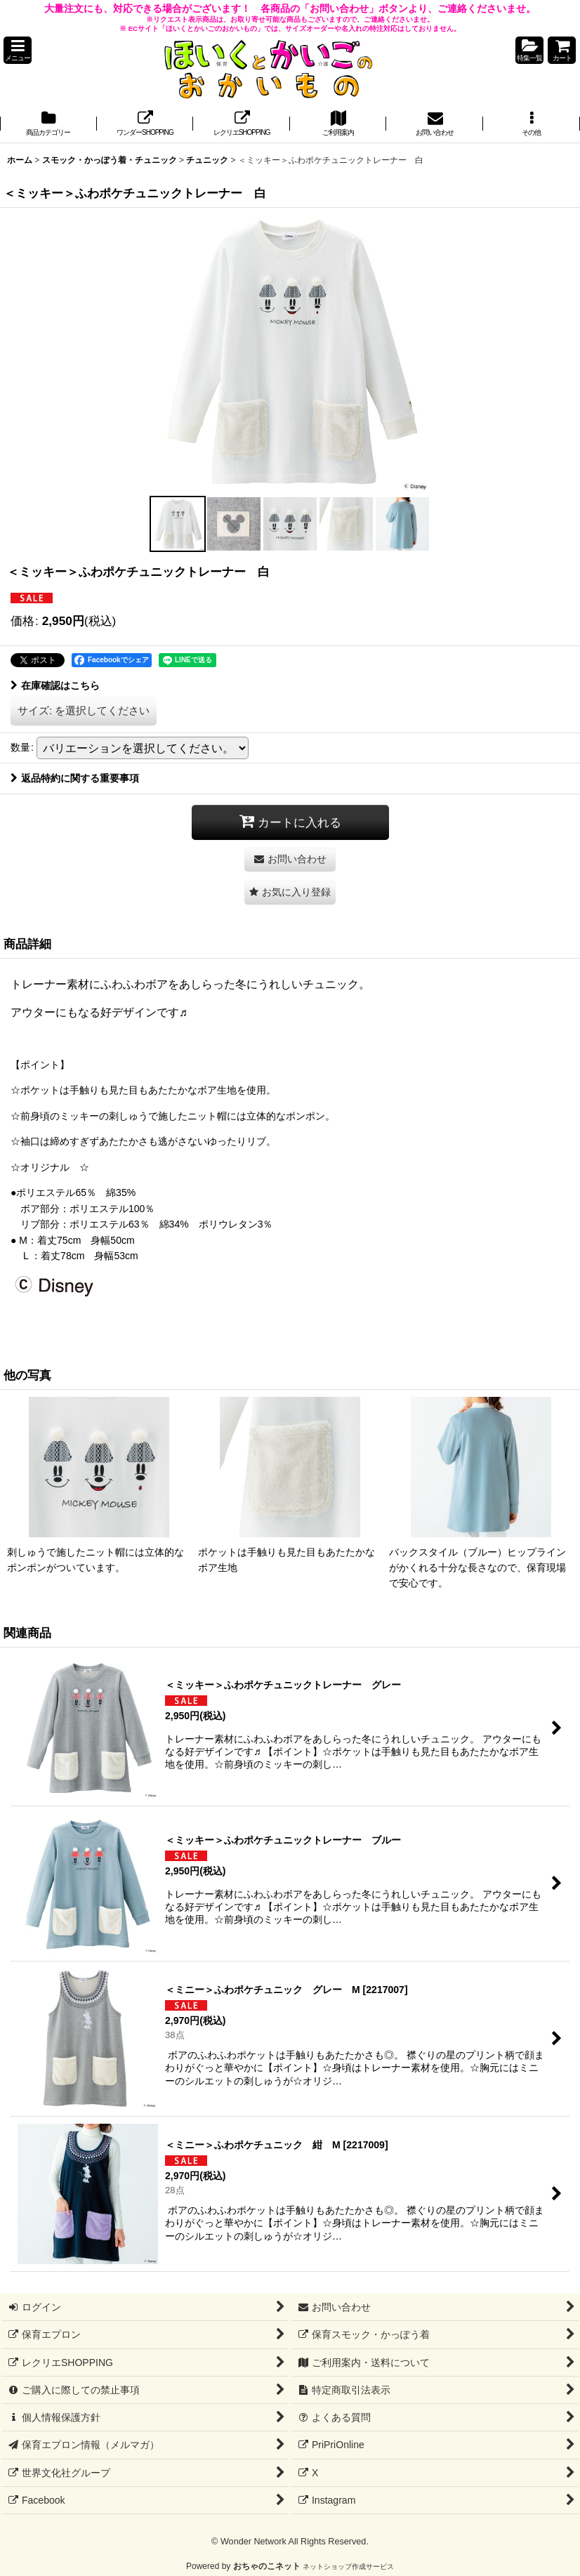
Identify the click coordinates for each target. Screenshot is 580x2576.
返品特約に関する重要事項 (75, 778)
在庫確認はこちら (55, 685)
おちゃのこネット (267, 2566)
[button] (18, 50)
